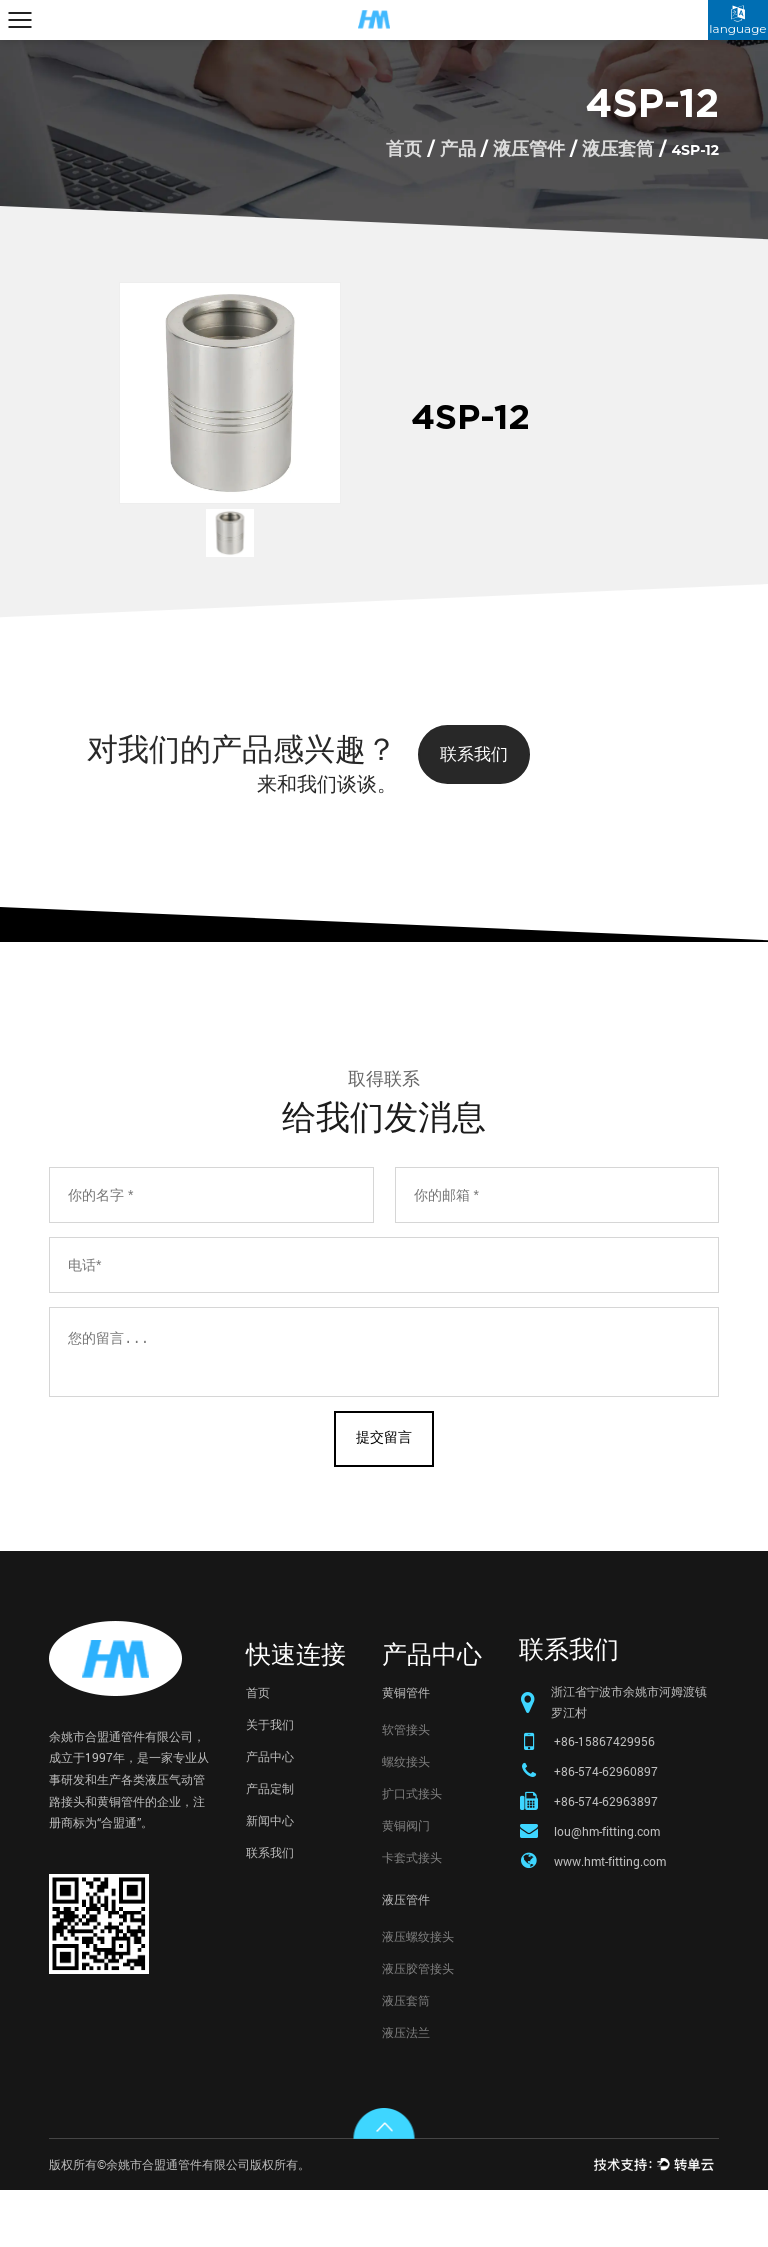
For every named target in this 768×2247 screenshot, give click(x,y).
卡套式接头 (412, 1914)
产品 (458, 149)
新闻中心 (270, 1877)
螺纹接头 (406, 1818)
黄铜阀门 (406, 1882)
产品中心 (270, 1813)
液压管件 (529, 149)
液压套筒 (618, 149)
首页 (404, 149)
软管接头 (406, 1786)
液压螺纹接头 (418, 1993)
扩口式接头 (412, 1850)
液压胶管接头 (418, 2025)
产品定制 (270, 1845)
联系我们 (480, 756)
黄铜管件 (406, 1749)
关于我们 (270, 1781)
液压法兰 (406, 2089)
